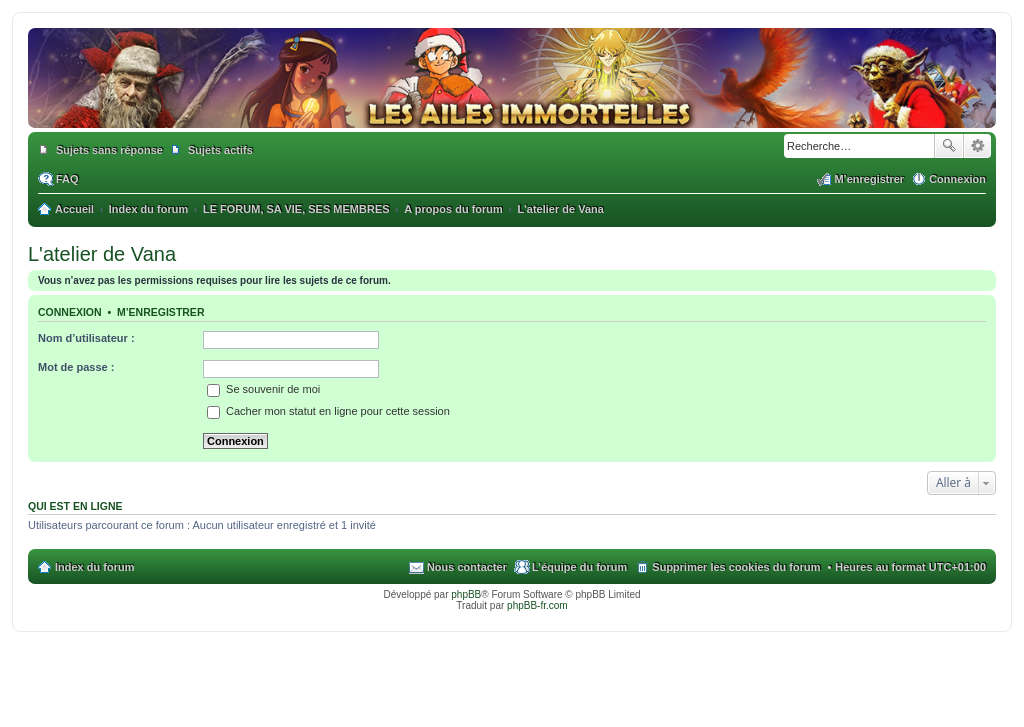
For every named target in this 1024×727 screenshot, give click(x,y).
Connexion (70, 312)
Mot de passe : (76, 367)
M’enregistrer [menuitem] (869, 179)
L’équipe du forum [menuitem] (579, 567)
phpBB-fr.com (537, 605)
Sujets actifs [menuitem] (220, 150)
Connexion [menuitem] (957, 179)
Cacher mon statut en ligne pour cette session (328, 411)
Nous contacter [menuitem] (467, 567)
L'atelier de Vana (102, 254)
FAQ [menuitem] (67, 179)
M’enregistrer (161, 312)
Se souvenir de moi (263, 389)
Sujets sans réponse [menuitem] (109, 150)
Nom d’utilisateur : (86, 338)
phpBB (466, 594)
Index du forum (94, 567)
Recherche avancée (977, 146)
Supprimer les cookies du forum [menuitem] (736, 567)
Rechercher (949, 146)
